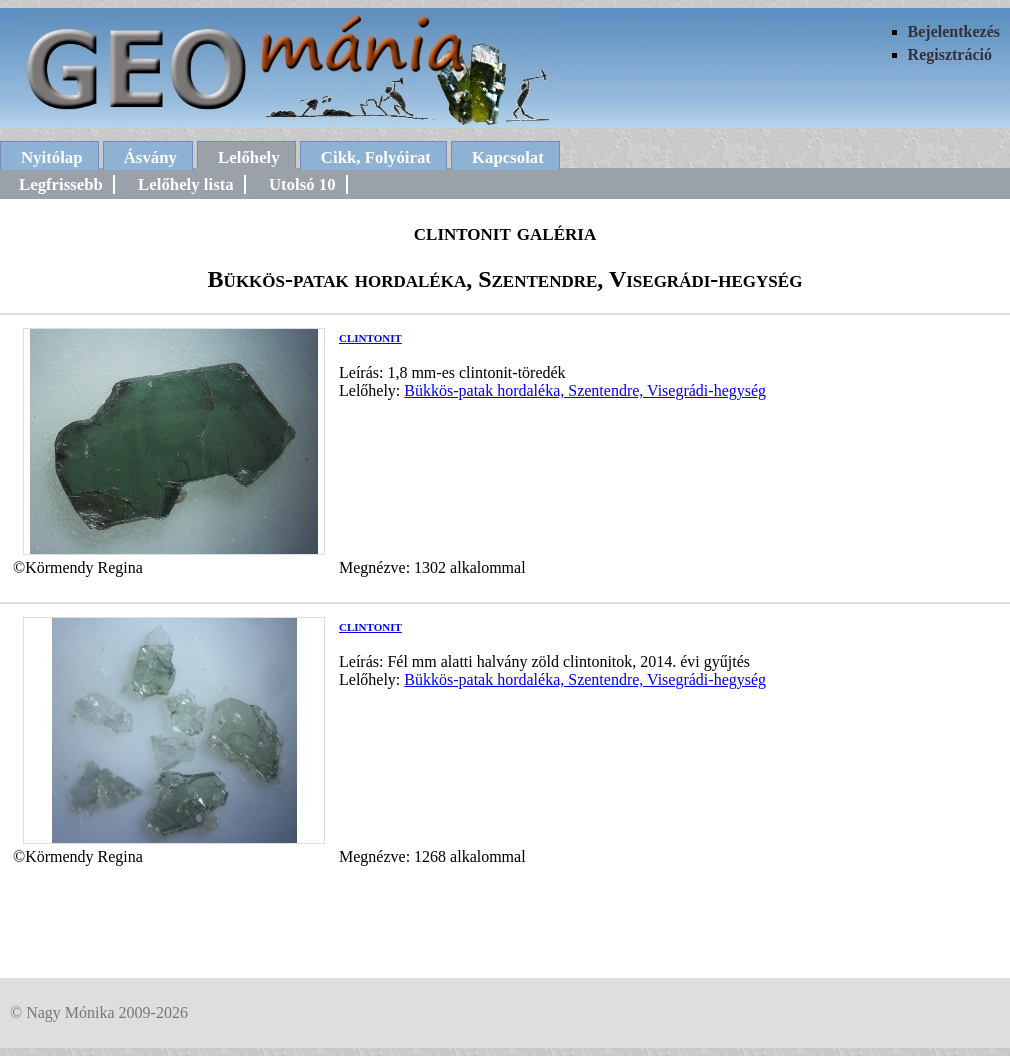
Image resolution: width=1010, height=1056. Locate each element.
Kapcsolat (508, 157)
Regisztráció (950, 54)
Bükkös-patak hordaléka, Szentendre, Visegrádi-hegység (585, 390)
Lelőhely (249, 157)
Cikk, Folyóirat (376, 157)
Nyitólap (52, 157)
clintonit (370, 336)
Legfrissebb (61, 184)
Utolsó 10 (302, 184)
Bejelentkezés (954, 31)
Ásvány (150, 157)
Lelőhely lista (186, 184)
